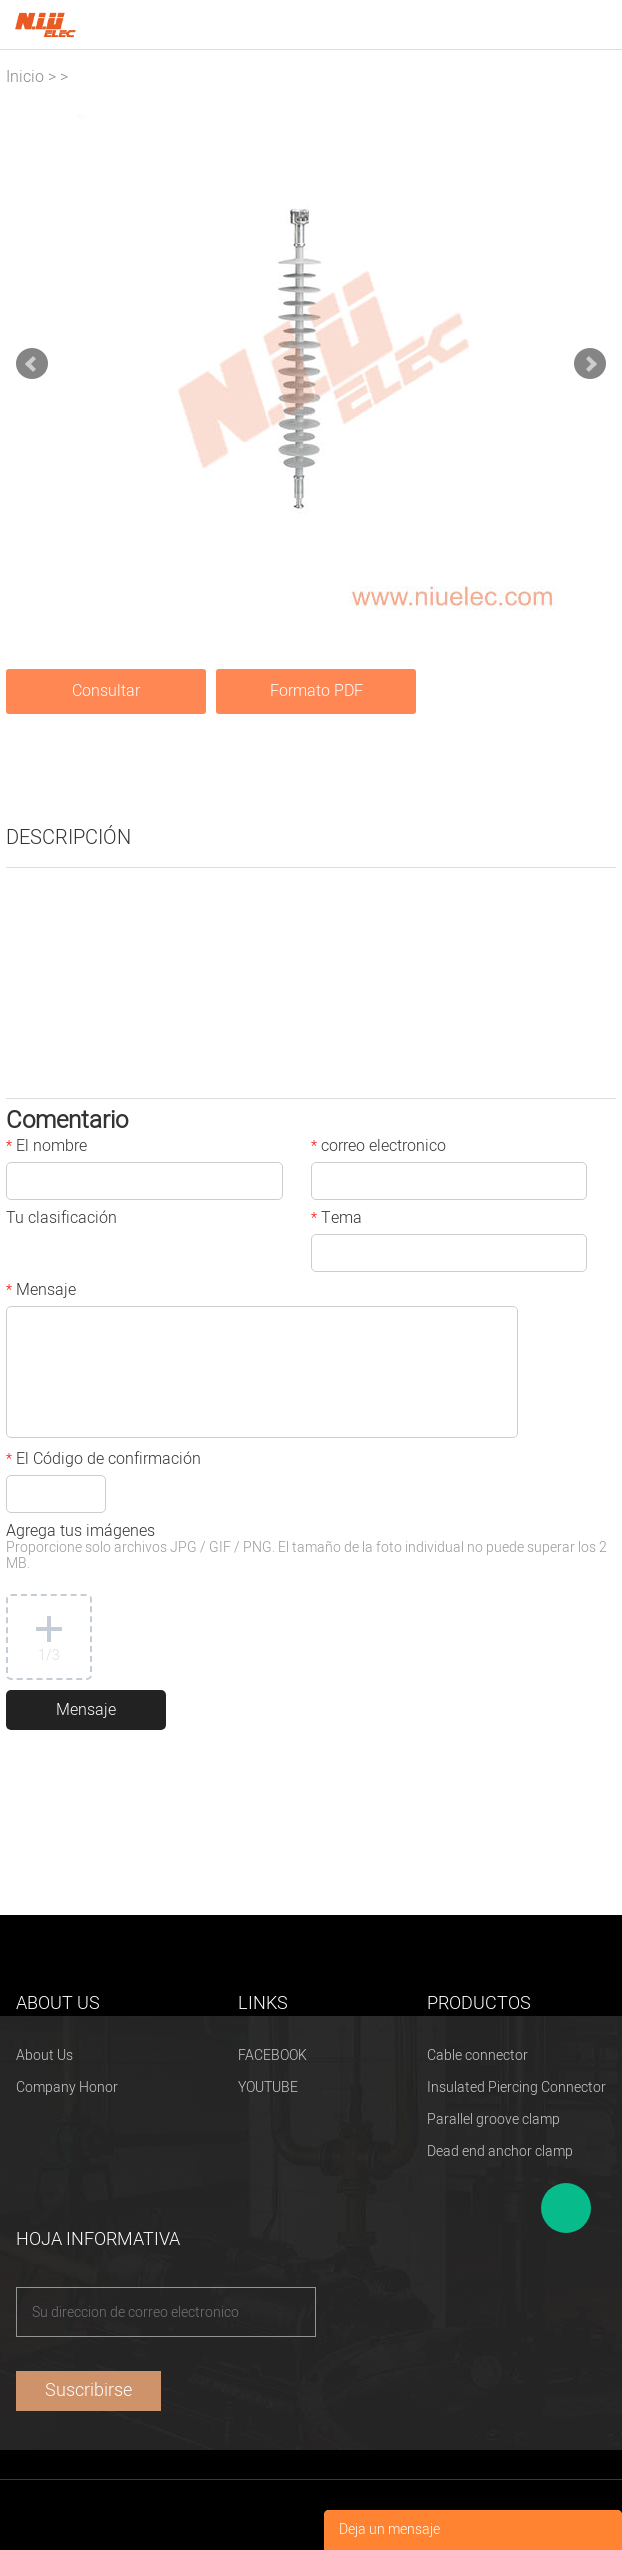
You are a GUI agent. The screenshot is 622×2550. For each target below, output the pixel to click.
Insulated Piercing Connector (516, 2087)
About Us (44, 2055)
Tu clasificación (61, 1220)
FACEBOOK (272, 2055)
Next (590, 364)
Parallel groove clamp (493, 2119)
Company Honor (67, 2087)
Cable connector (477, 2055)
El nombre (46, 1148)
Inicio (25, 77)
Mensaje (41, 1292)
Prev (32, 364)
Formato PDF (316, 691)
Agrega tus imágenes (306, 1548)
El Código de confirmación (103, 1461)
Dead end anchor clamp (500, 2151)
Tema (336, 1220)
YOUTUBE (268, 2087)
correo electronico (378, 1148)
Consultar (106, 691)
